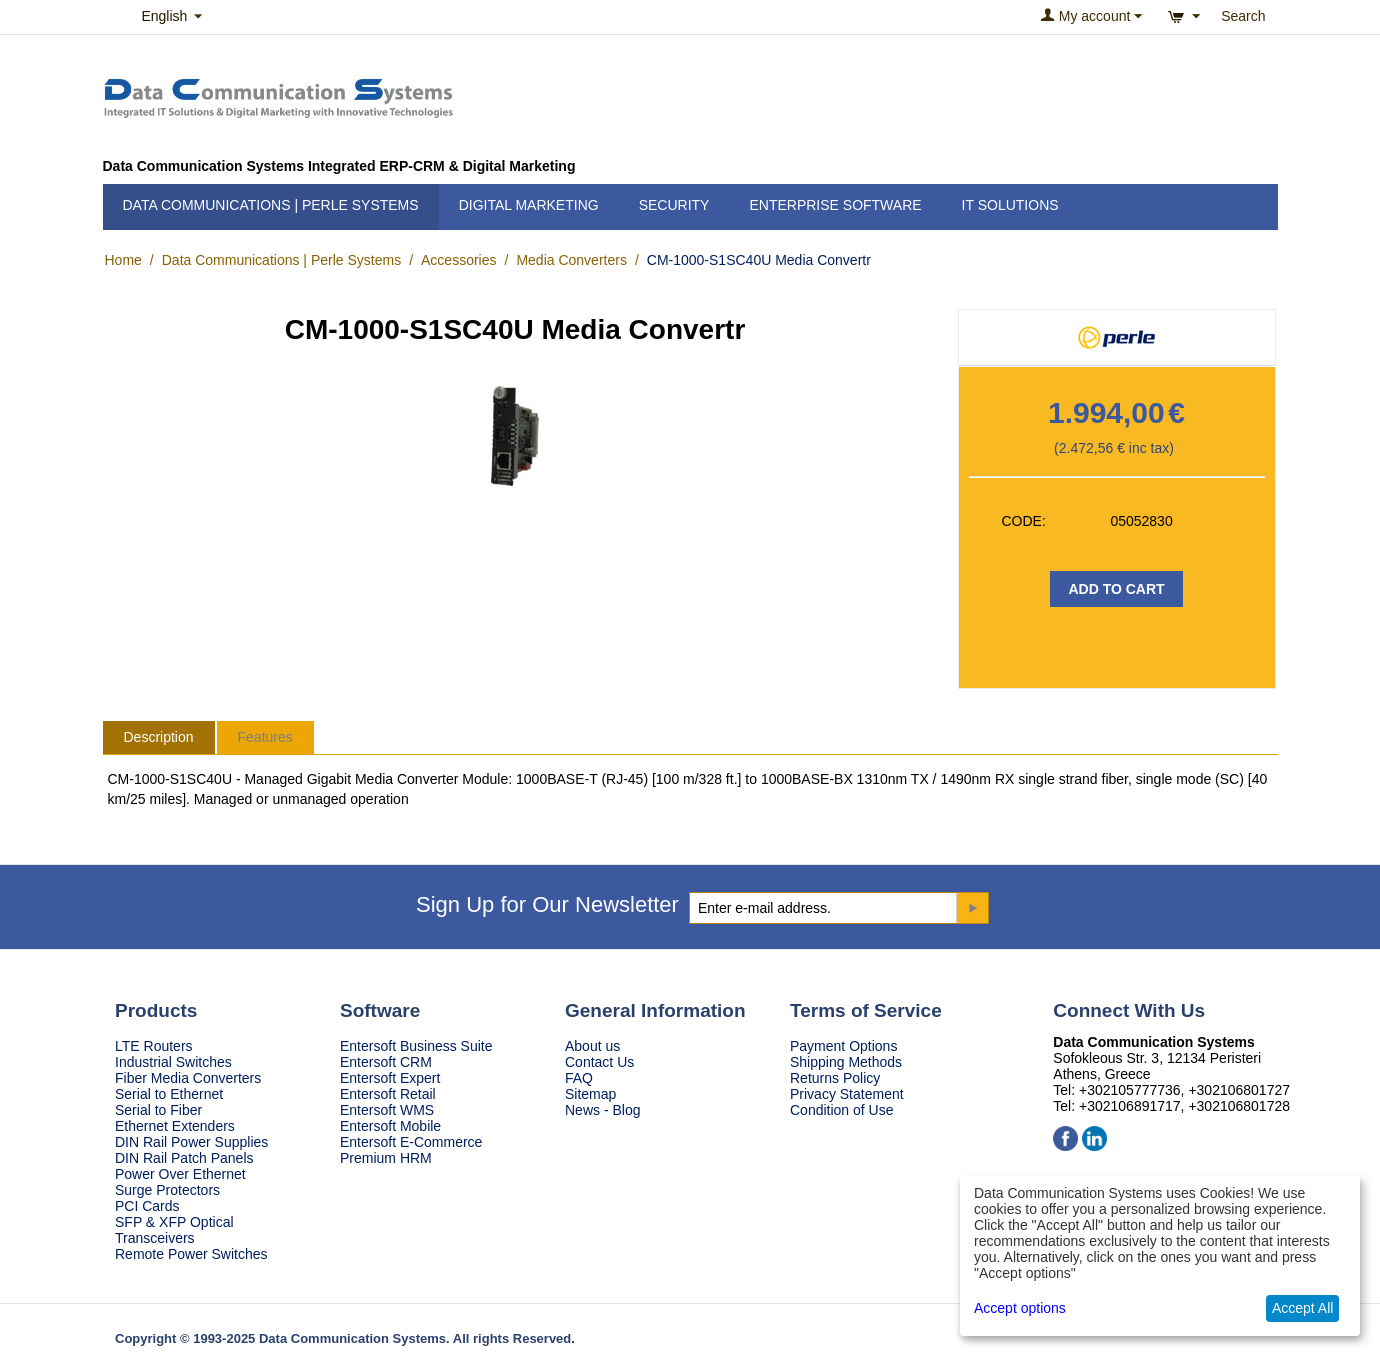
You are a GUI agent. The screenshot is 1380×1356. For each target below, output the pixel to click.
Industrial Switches (173, 1062)
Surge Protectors (167, 1190)
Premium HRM (386, 1158)
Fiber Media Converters (188, 1078)
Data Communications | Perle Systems (271, 205)
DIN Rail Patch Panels (184, 1158)
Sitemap (590, 1094)
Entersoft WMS (387, 1110)
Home (123, 260)
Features (265, 737)
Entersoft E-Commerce (411, 1142)
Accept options (1020, 1308)
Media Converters (571, 260)
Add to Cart (1116, 589)
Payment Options (843, 1046)
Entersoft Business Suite (416, 1046)
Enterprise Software (835, 205)
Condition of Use (842, 1110)
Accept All (1302, 1308)
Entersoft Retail (388, 1094)
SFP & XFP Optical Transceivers (174, 1230)
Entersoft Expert (390, 1078)
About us (592, 1046)
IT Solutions (1010, 205)
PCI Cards (147, 1206)
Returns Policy (835, 1078)
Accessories (458, 260)
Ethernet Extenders (175, 1126)
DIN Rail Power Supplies (191, 1142)
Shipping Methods (846, 1062)
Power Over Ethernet (180, 1174)
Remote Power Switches (191, 1254)
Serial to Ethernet (169, 1094)
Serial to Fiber (158, 1110)
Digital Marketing (529, 205)
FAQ (579, 1078)
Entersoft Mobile (390, 1126)
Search (1243, 16)
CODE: (1024, 521)
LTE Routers (154, 1046)
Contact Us (599, 1062)
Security (674, 205)
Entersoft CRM (386, 1062)
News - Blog (602, 1110)
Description (159, 737)
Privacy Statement (847, 1094)
